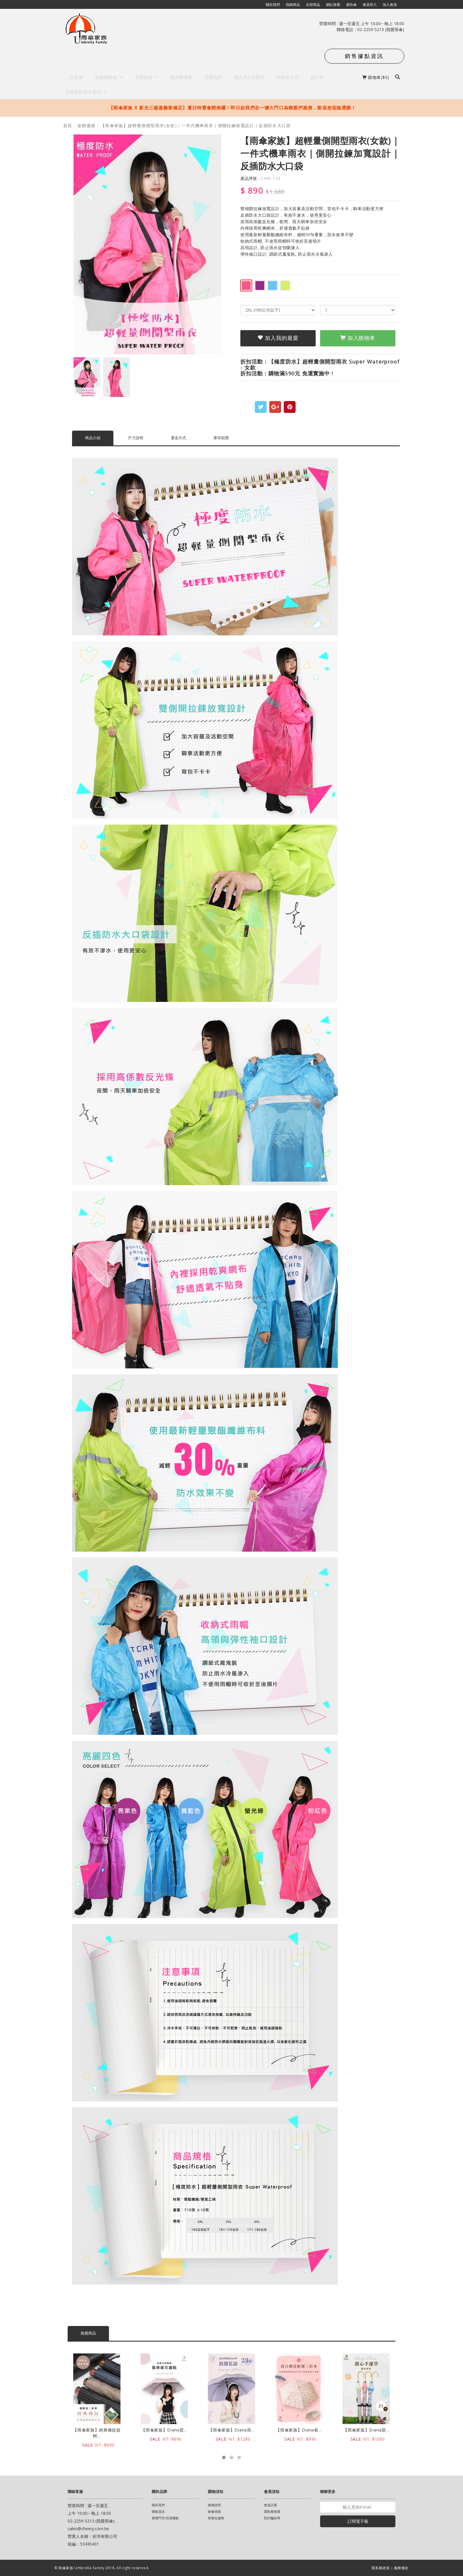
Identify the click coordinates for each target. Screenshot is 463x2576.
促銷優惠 (86, 125)
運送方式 (178, 438)
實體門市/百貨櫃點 (165, 2518)
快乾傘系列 (287, 77)
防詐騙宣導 (272, 2518)
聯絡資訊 (158, 2511)
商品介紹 (93, 438)
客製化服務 (216, 2518)
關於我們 (158, 2505)
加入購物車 (357, 337)
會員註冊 (270, 2505)
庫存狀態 (221, 438)
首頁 (67, 125)
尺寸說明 (135, 438)
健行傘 (317, 77)
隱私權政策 (380, 2567)
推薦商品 (88, 2333)
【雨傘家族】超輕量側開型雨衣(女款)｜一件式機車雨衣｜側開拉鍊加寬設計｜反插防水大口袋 (196, 125)
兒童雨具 (213, 77)
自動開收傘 (109, 77)
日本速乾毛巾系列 (84, 92)
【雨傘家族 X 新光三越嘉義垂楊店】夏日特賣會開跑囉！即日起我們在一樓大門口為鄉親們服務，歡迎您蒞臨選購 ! (231, 107)
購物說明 (214, 2505)
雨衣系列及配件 (249, 77)
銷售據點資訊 (364, 55)
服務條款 (401, 2567)
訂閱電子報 (358, 2521)
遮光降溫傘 (181, 77)
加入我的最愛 (277, 337)
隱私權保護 (272, 2511)
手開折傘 (147, 77)
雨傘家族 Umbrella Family (81, 2567)
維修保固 (214, 2511)
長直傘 (76, 77)
